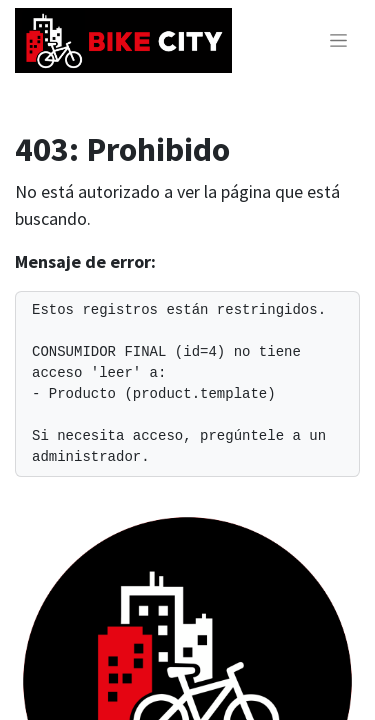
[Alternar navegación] (338, 41)
